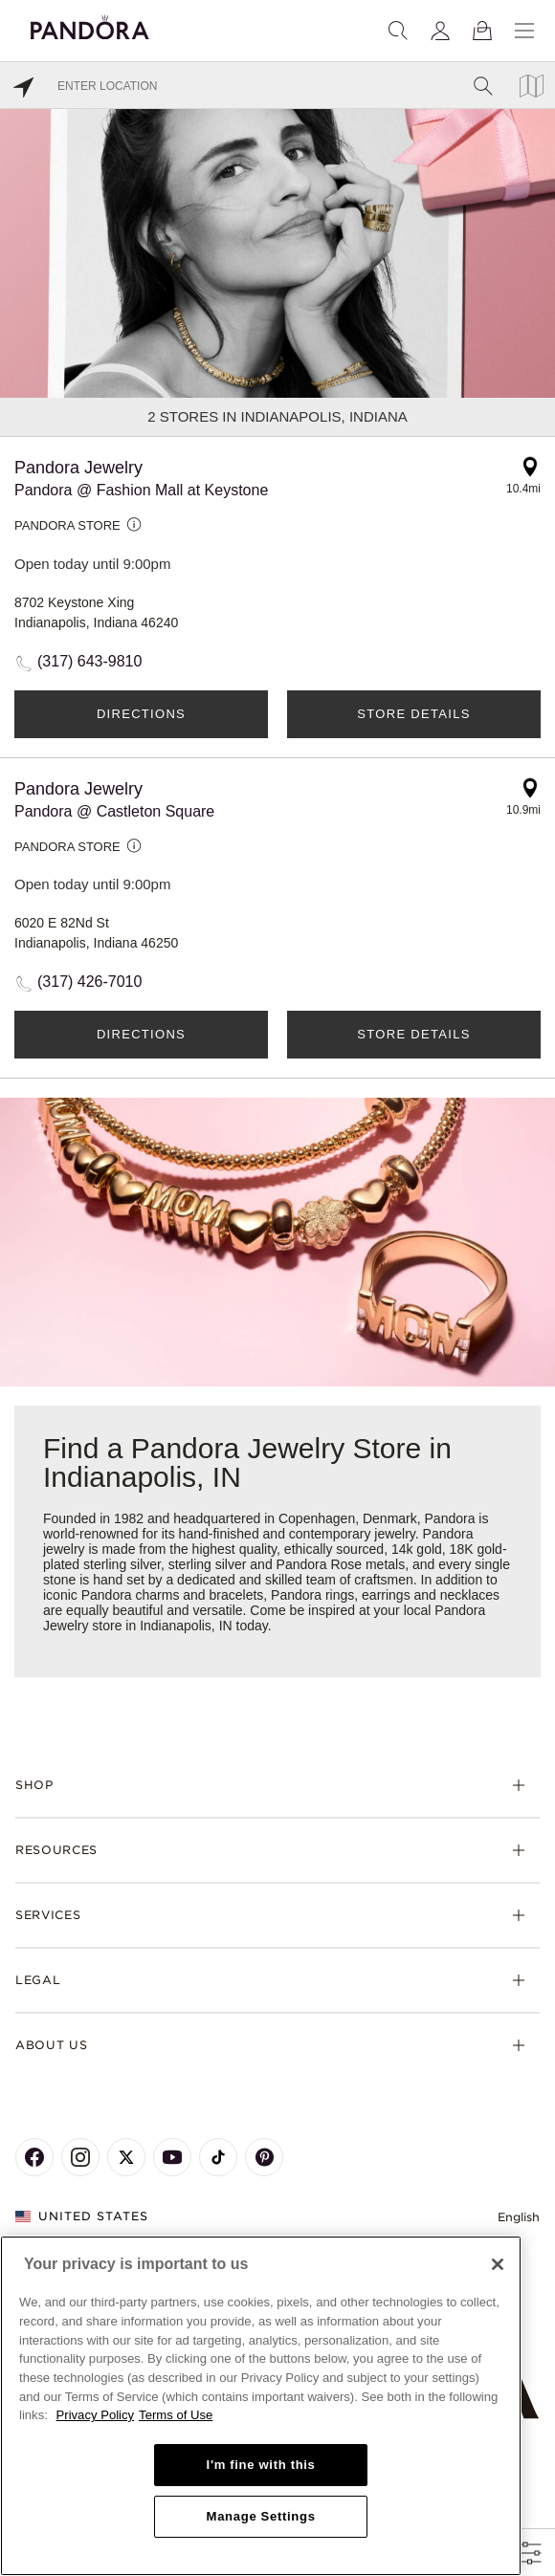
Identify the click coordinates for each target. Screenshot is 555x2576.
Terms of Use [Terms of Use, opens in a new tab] (175, 2415)
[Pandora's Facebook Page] (34, 2157)
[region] (261, 2406)
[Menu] (524, 31)
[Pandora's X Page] (126, 2157)
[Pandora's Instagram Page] (80, 2157)
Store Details (413, 714)
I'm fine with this (261, 2464)
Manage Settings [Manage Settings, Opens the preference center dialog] (261, 2516)
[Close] (498, 2264)
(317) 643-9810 (89, 661)
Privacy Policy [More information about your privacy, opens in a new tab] (95, 2415)
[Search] (398, 31)
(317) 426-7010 (89, 981)
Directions (141, 714)
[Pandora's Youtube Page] (172, 2157)
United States (81, 2216)
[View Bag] (482, 31)
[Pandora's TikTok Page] (218, 2157)
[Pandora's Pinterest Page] (264, 2157)
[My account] (440, 31)
